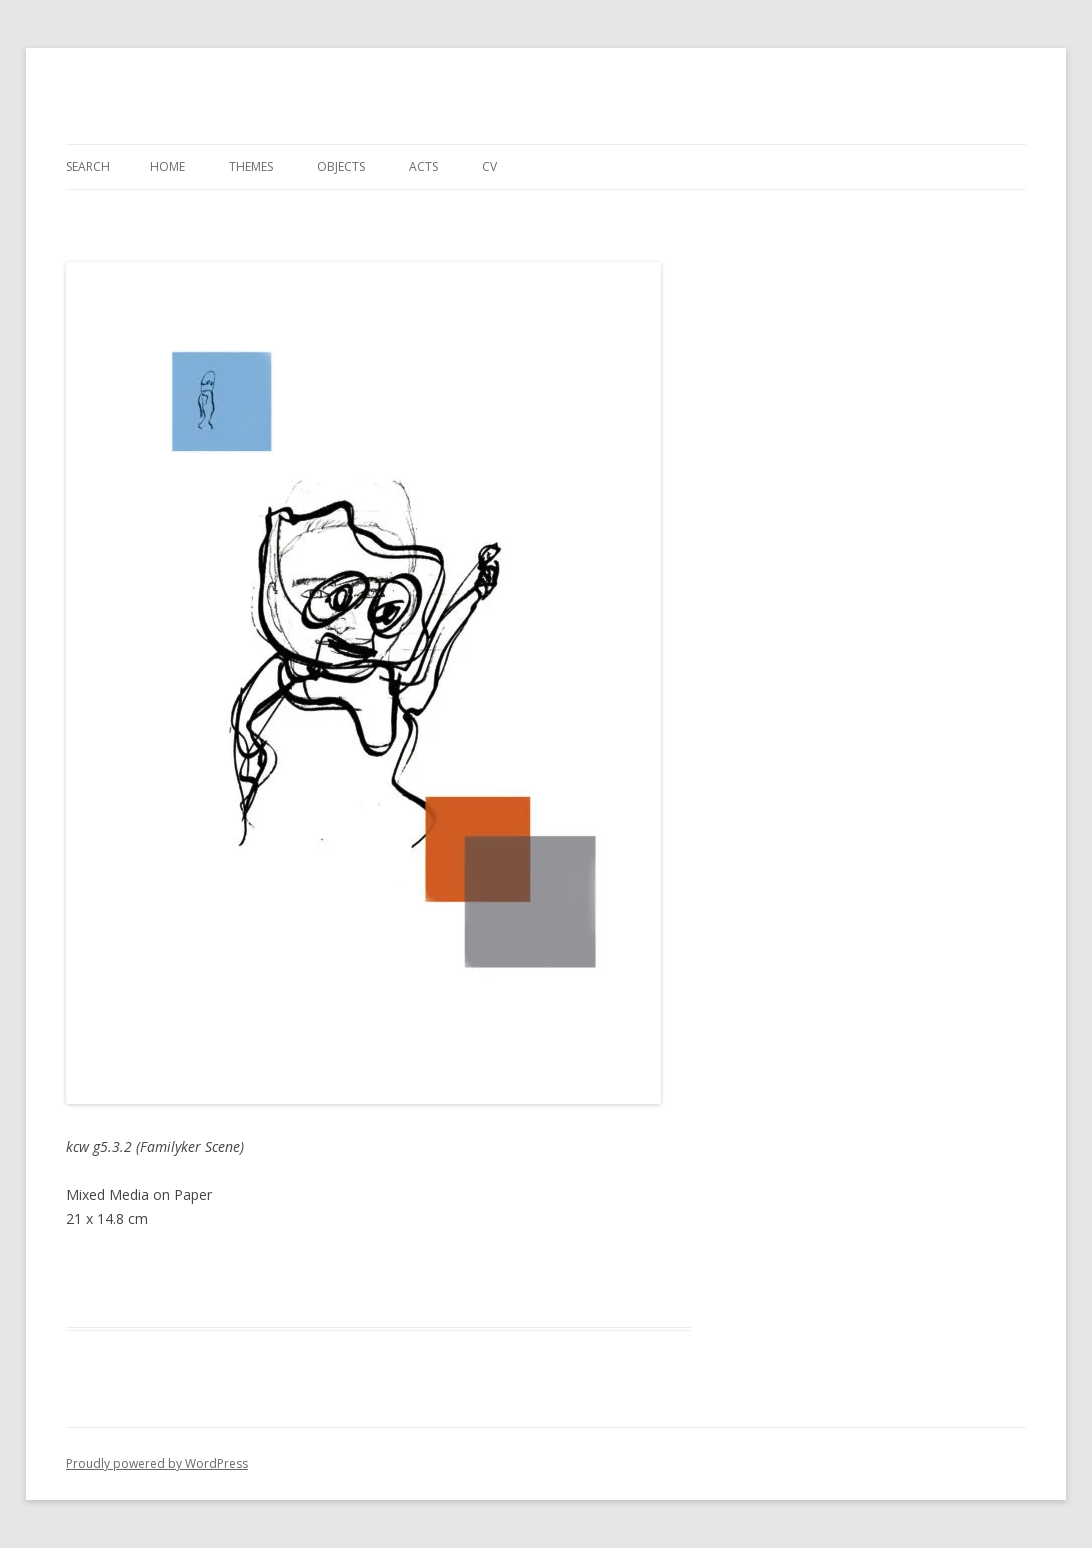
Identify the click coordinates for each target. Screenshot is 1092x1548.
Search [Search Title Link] (88, 166)
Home (167, 166)
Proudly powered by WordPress (157, 1463)
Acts (423, 166)
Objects (341, 166)
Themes (251, 166)
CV (489, 166)
